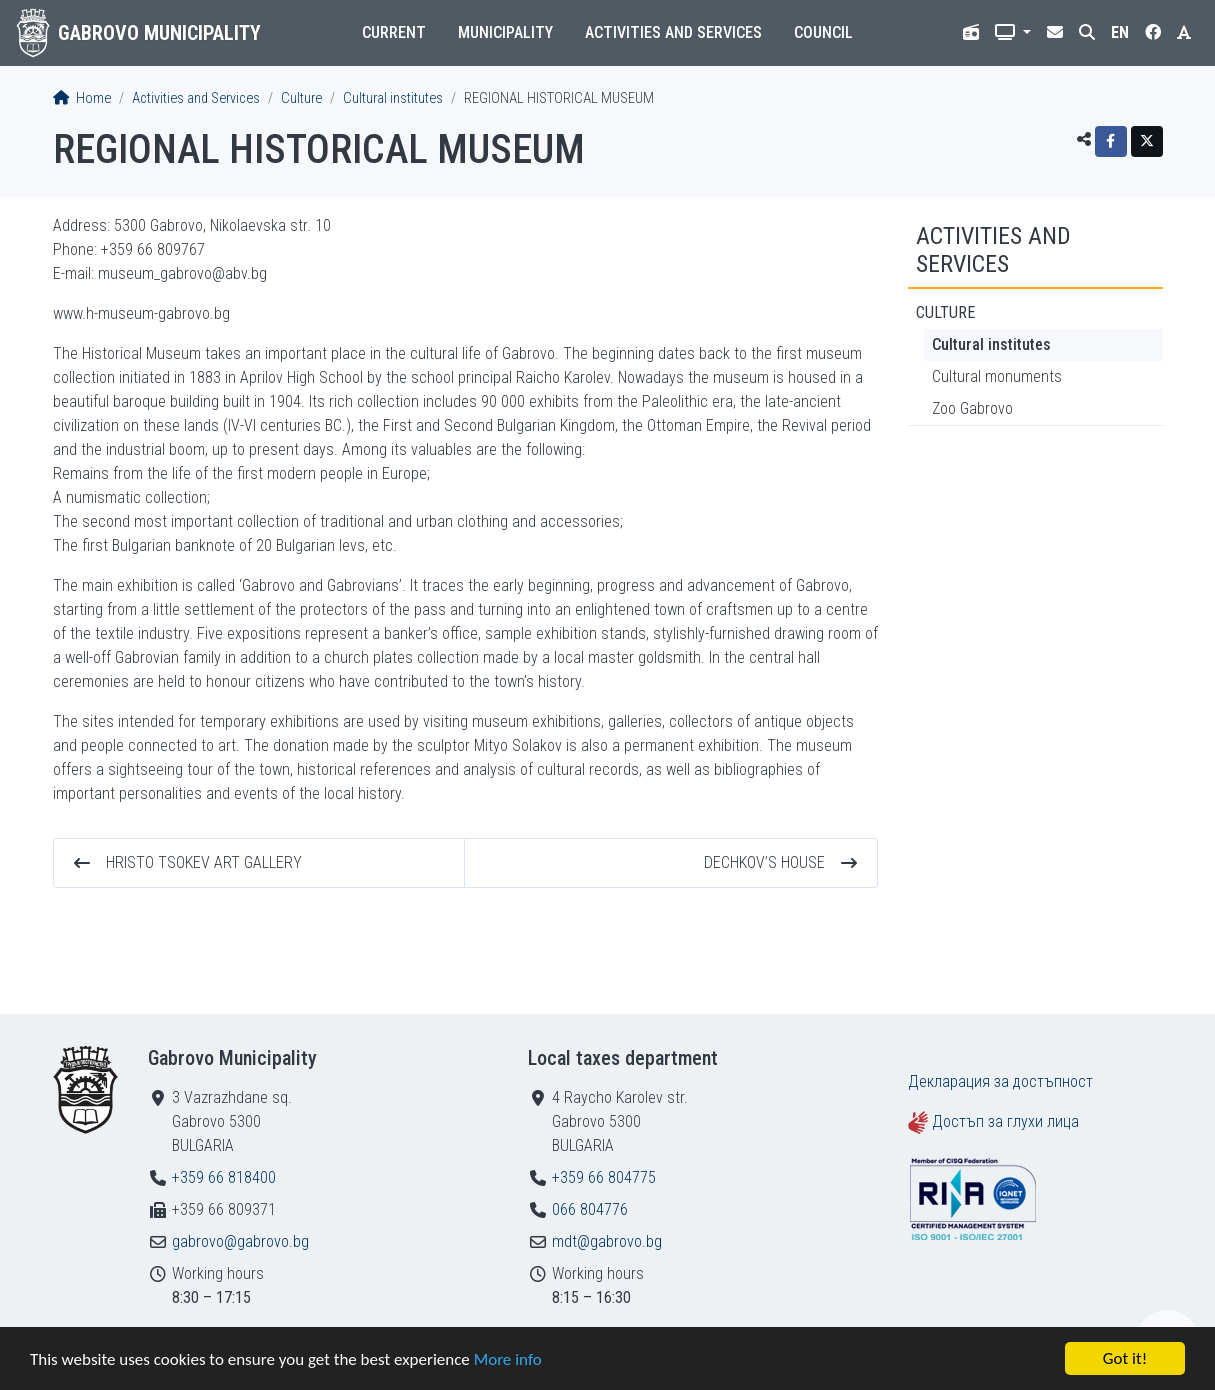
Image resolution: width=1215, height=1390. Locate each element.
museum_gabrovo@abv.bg (182, 273)
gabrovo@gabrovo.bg (240, 1241)
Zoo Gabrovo (972, 408)
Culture (301, 98)
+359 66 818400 (224, 1177)
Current (394, 32)
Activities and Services (673, 32)
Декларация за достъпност (1000, 1081)
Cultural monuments (997, 376)
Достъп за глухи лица (1005, 1121)
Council (823, 32)
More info (508, 1359)
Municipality (505, 32)
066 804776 (590, 1209)
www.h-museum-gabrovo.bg (141, 313)
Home (82, 98)
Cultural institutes (393, 98)
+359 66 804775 (604, 1177)
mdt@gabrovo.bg (607, 1241)
